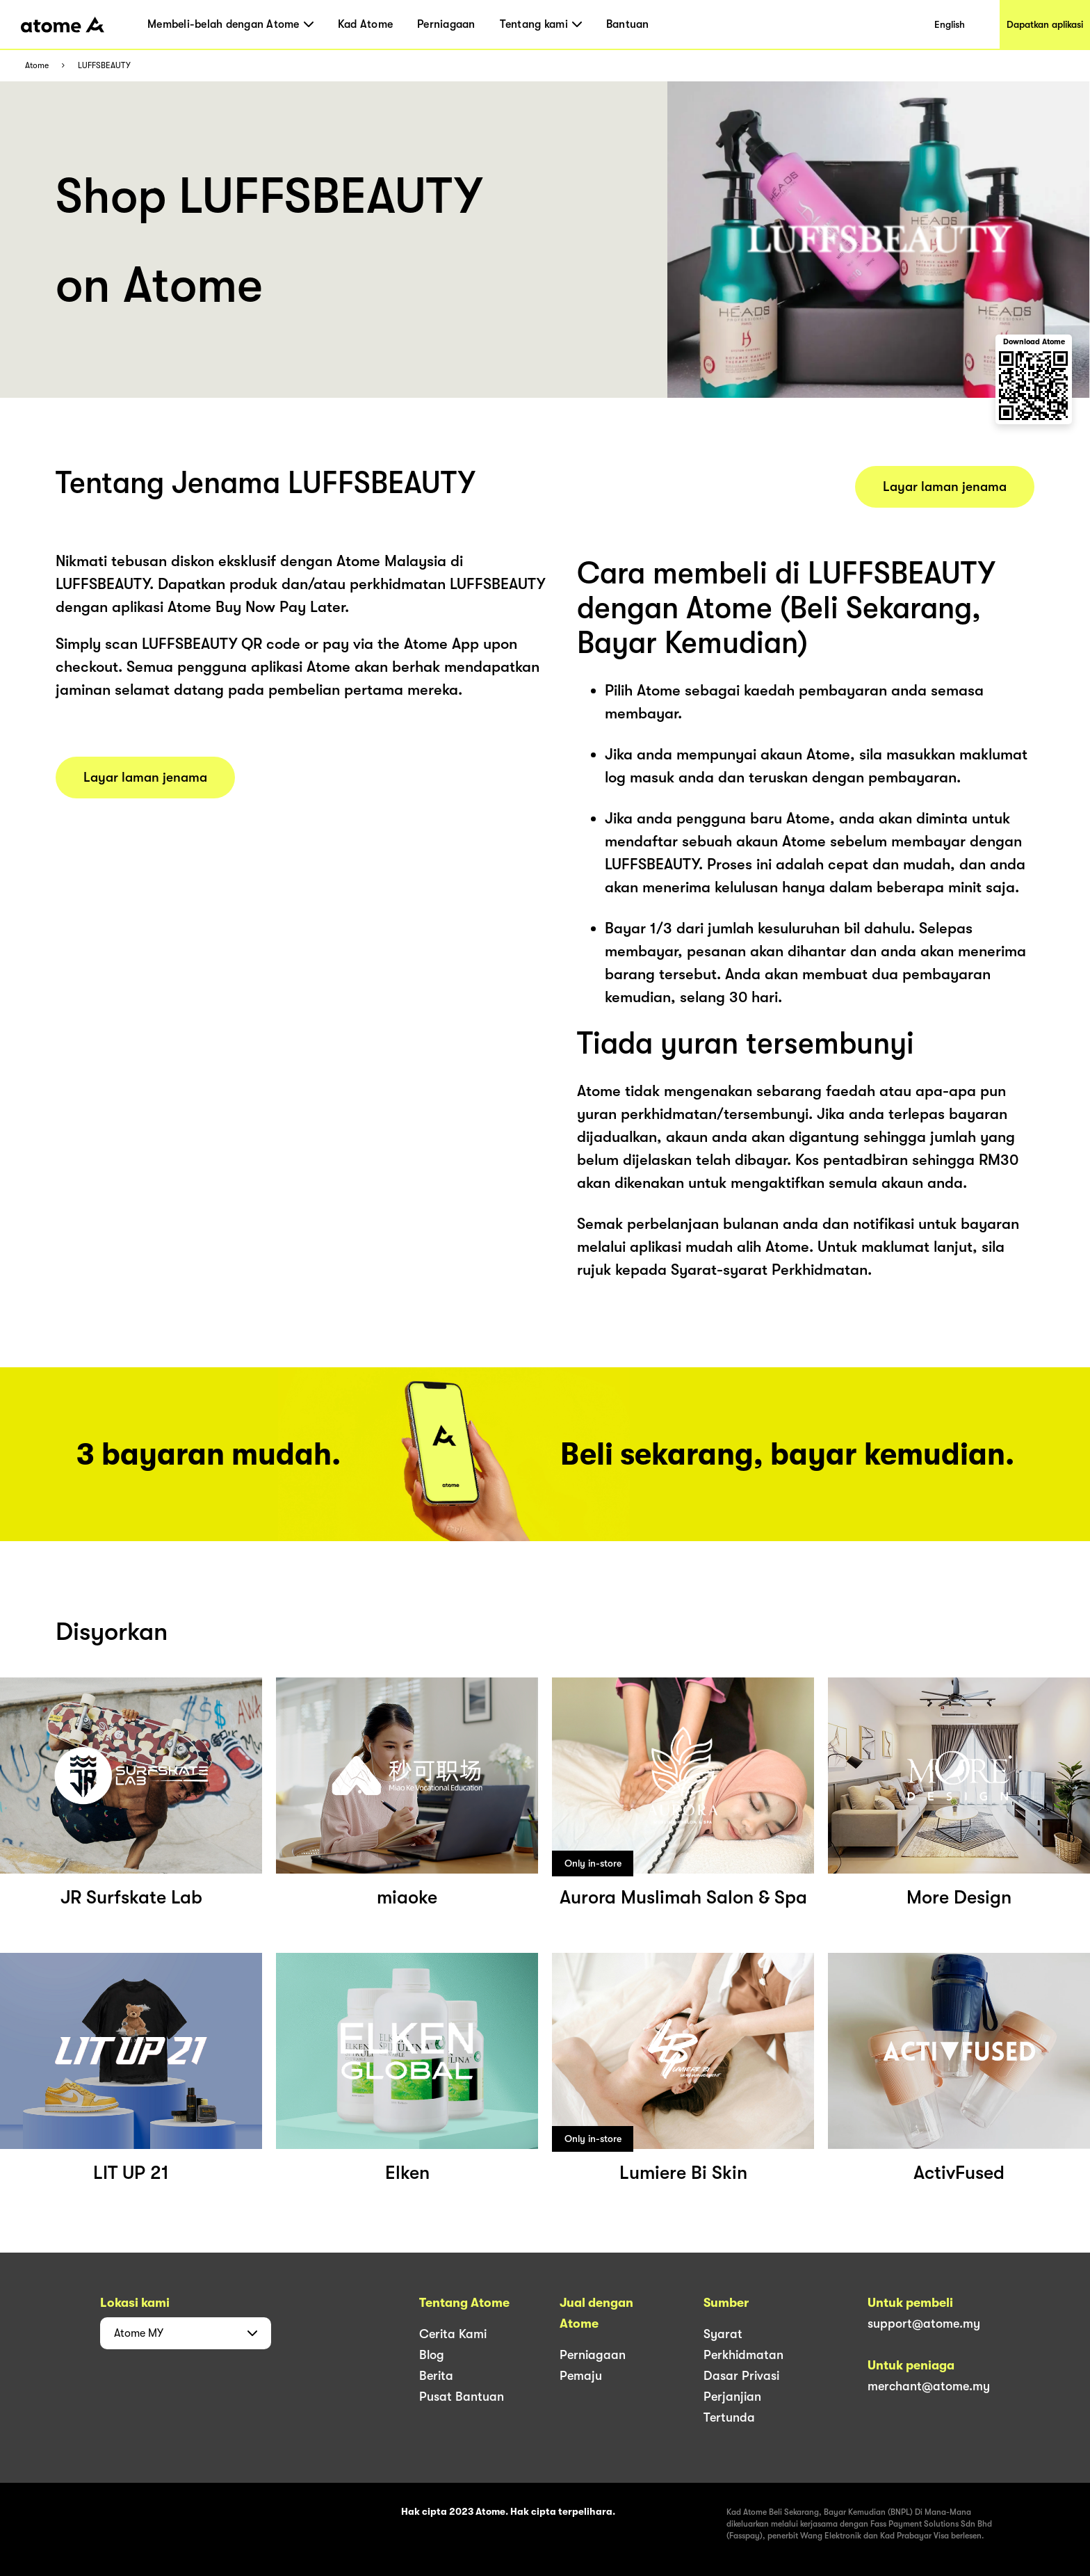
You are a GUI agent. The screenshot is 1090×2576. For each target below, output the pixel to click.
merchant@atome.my (929, 2386)
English (949, 24)
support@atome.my (924, 2324)
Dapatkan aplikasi (1045, 24)
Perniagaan (446, 24)
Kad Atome (365, 24)
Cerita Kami (453, 2334)
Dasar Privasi (741, 2376)
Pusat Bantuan (461, 2397)
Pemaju (581, 2376)
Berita (436, 2376)
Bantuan (627, 24)
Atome (37, 65)
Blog (431, 2355)
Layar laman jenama (145, 777)
